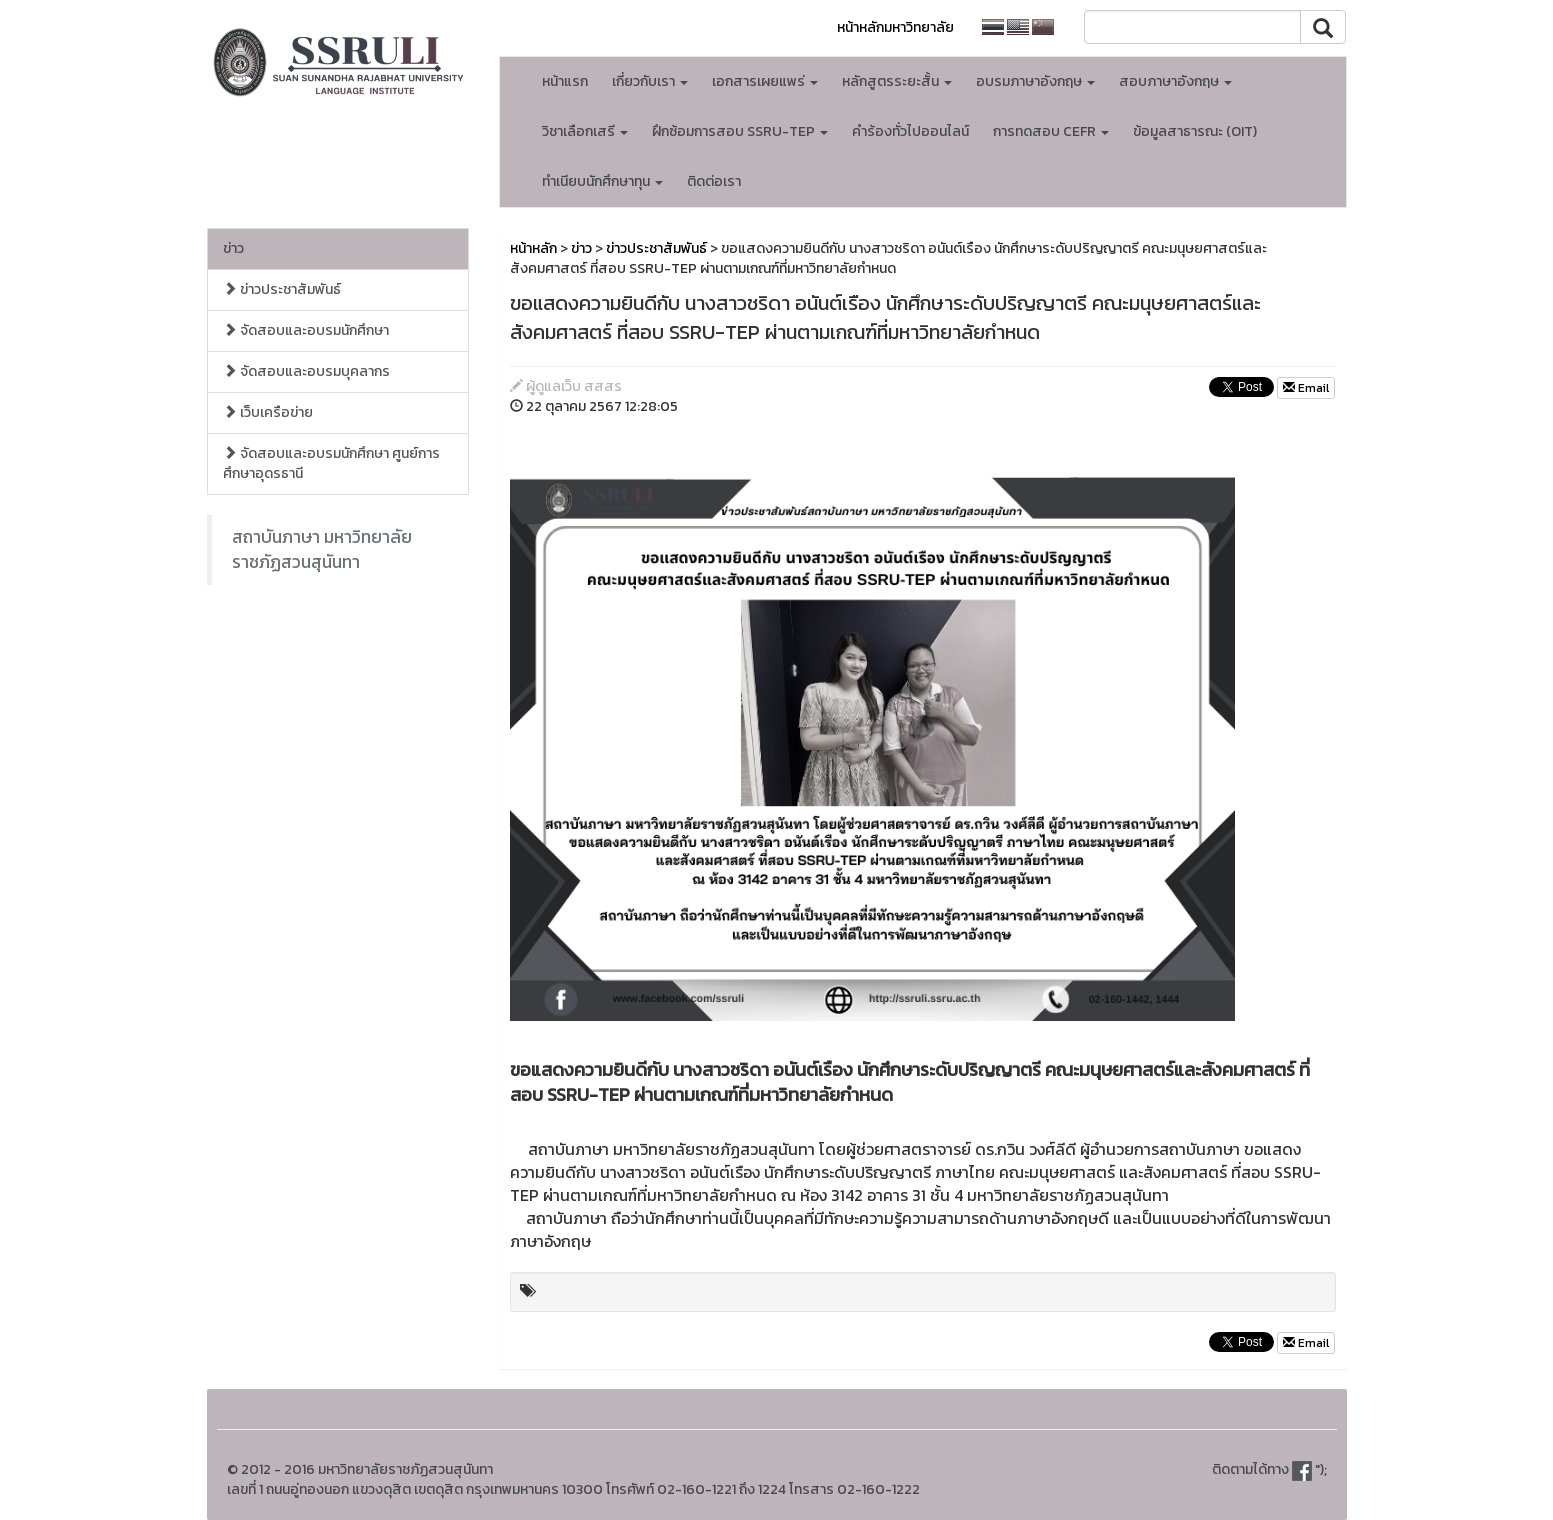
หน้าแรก (565, 81)
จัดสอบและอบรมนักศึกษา (306, 330)
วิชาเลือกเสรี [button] (585, 131)
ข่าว (233, 248)
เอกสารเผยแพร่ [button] (765, 81)
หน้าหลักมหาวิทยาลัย (895, 27)
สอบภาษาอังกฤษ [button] (1175, 81)
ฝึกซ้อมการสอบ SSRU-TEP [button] (740, 131)
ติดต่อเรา (714, 181)
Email (1306, 388)
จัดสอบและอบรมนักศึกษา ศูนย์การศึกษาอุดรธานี (331, 463)
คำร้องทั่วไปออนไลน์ (910, 131)
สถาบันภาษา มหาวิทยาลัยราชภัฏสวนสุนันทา (322, 549)
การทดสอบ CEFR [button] (1051, 131)
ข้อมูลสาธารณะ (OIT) (1195, 131)
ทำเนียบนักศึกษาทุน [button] (602, 181)
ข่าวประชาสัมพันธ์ (282, 289)
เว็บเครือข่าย (268, 412)
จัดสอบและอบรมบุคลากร (306, 371)
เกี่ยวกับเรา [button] (650, 81)
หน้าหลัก (533, 248)
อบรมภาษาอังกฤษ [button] (1035, 81)
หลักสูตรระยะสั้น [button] (897, 81)
